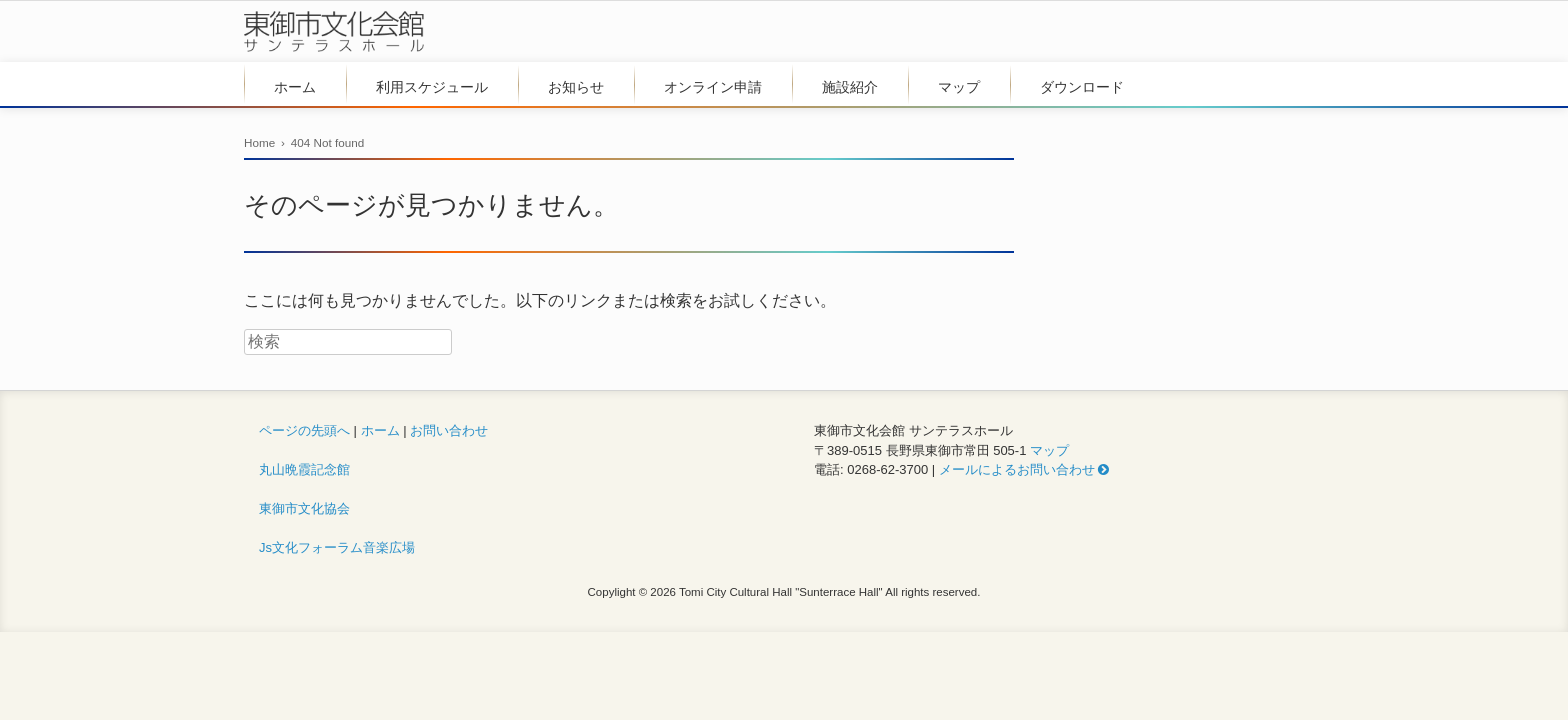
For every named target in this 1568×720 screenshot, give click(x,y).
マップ (959, 87)
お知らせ (576, 87)
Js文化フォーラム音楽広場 (337, 547)
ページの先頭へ (304, 430)
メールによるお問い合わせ (1024, 469)
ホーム (295, 87)
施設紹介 (850, 87)
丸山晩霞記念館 (304, 469)
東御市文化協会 (304, 508)
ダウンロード (1082, 87)
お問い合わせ (449, 430)
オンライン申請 (713, 87)
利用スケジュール (432, 87)
